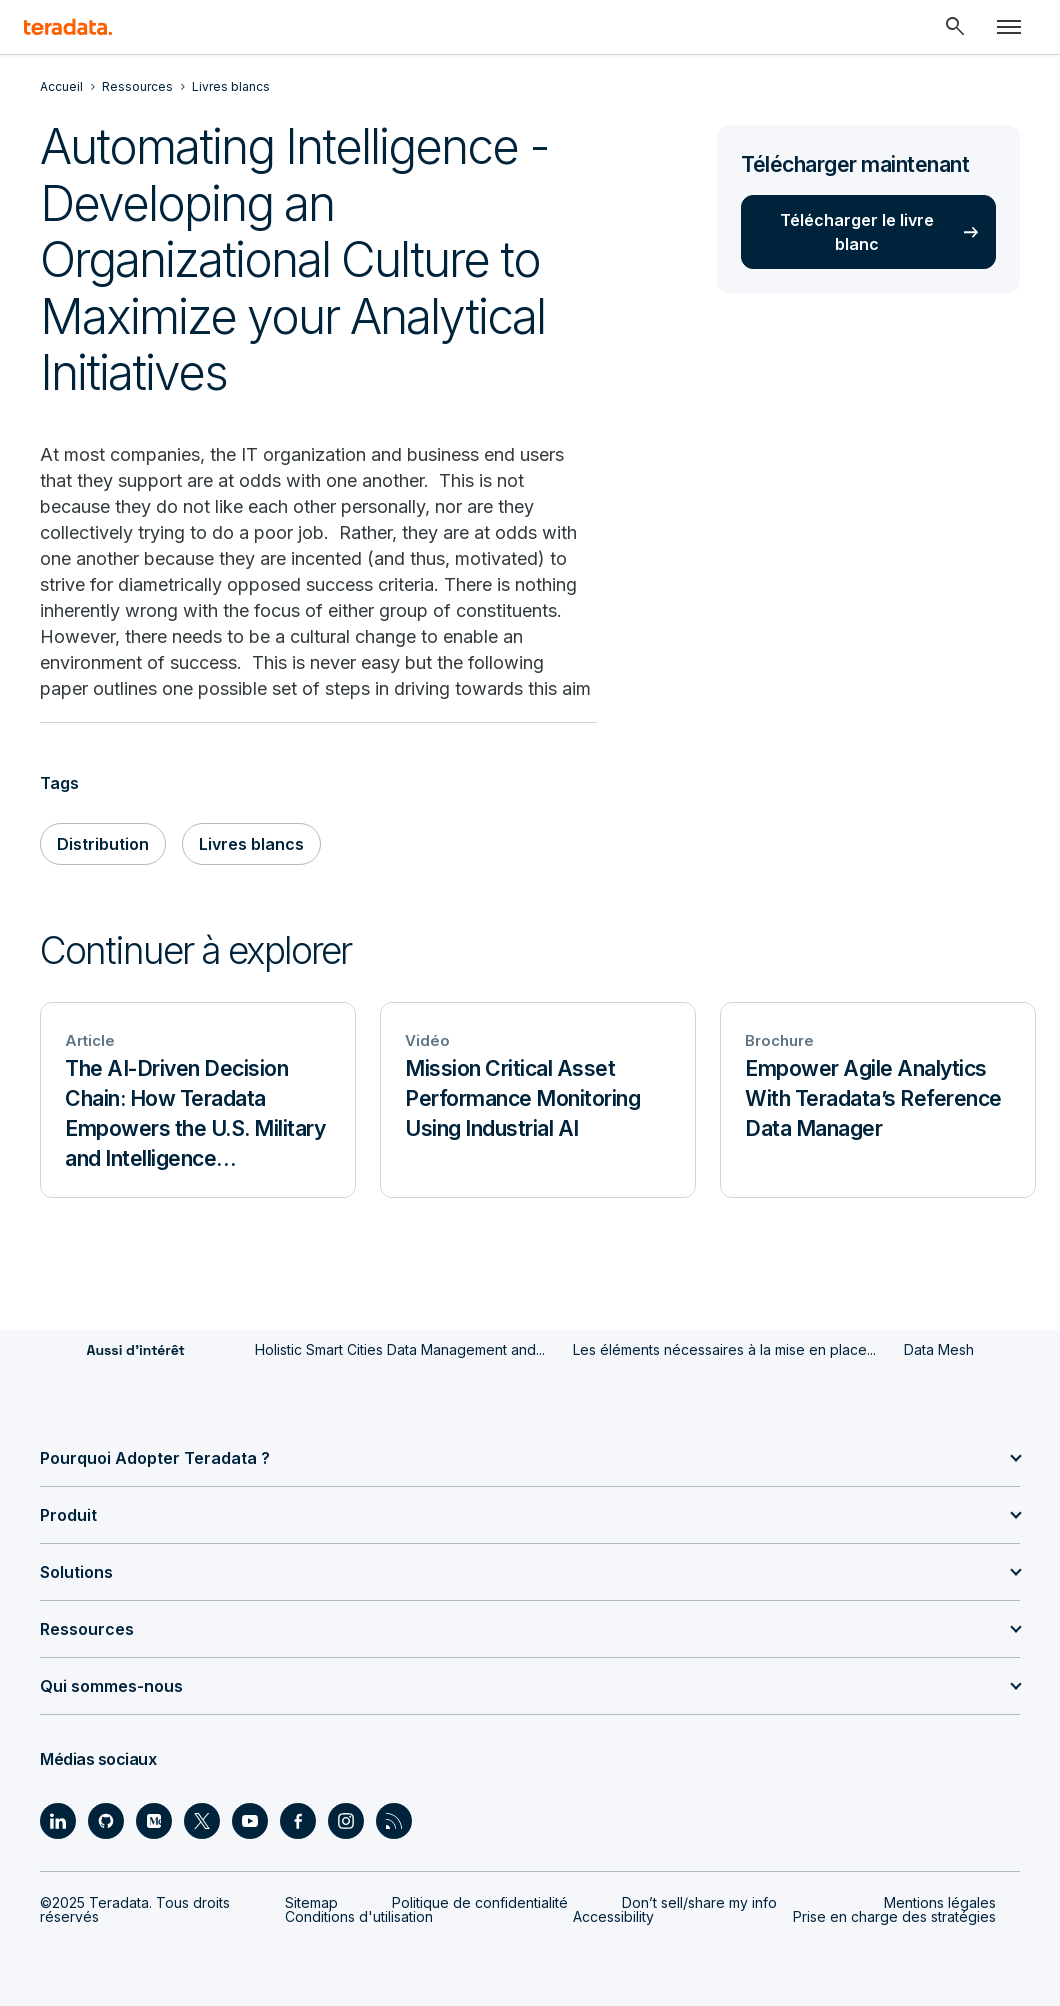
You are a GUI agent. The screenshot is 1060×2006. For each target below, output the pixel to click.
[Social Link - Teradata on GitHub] (106, 1821)
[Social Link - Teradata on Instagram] (346, 1821)
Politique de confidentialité (480, 1902)
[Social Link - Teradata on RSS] (394, 1821)
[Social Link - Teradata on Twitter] (202, 1821)
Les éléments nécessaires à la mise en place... (724, 1349)
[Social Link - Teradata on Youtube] (250, 1821)
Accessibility (613, 1916)
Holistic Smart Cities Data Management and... (400, 1349)
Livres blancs (251, 844)
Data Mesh (939, 1349)
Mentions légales (940, 1902)
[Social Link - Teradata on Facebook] (298, 1821)
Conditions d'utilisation (359, 1916)
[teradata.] (68, 27)
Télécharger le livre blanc (857, 232)
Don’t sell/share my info (699, 1902)
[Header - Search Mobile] (955, 27)
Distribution (103, 844)
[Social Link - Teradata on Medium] (154, 1821)
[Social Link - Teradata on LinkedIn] (58, 1821)
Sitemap (311, 1902)
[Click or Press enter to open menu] (1009, 27)
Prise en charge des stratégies (894, 1916)
